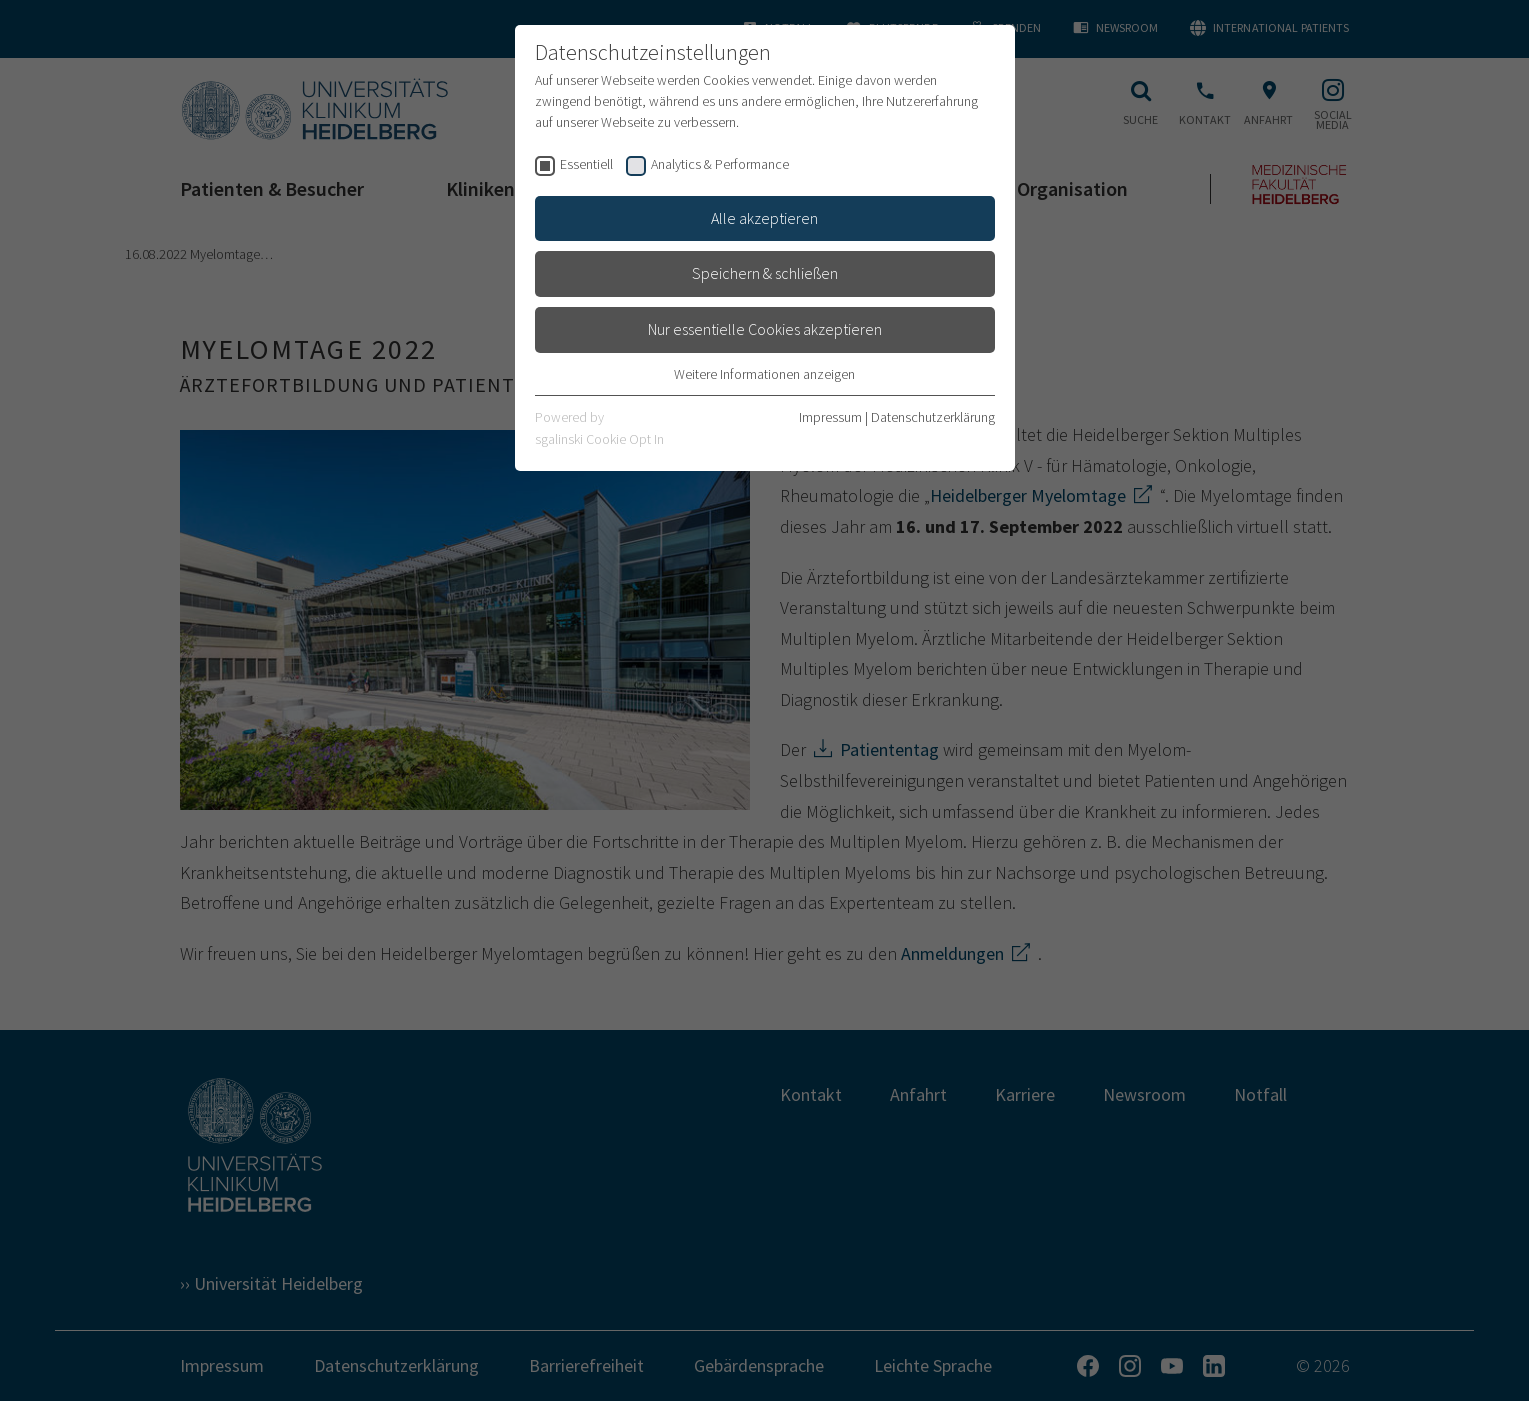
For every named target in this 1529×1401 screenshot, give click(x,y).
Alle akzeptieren (764, 218)
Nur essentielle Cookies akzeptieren (765, 329)
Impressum (830, 417)
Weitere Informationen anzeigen (764, 374)
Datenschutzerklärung (933, 417)
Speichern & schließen (765, 273)
